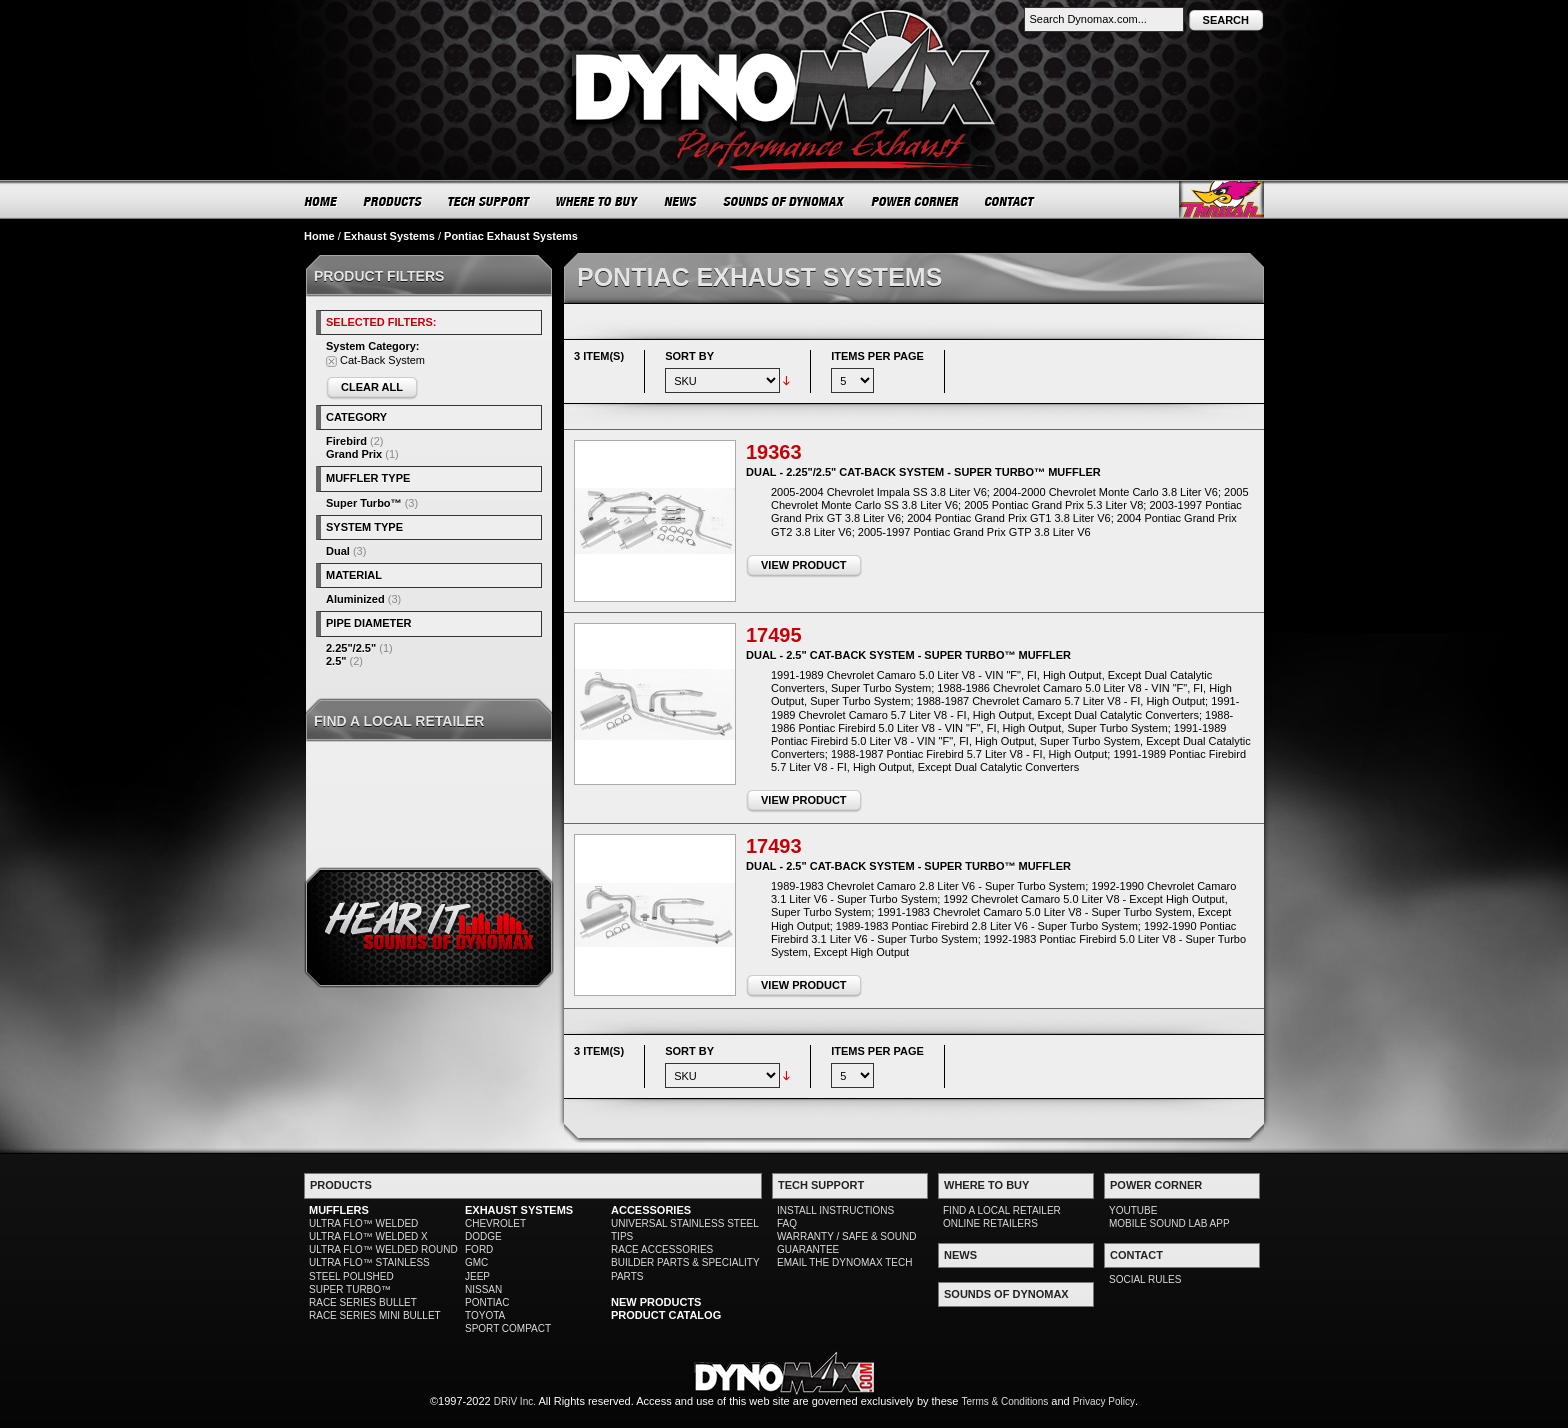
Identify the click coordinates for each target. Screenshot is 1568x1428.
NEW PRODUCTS (656, 1302)
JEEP (477, 1276)
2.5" (336, 661)
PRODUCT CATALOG (666, 1315)
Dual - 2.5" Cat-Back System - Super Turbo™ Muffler (908, 655)
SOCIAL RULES (1145, 1279)
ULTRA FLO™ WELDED (363, 1223)
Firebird (346, 441)
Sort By (689, 356)
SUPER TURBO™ (350, 1289)
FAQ (787, 1223)
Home (319, 236)
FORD (479, 1249)
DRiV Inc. (515, 1401)
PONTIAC (487, 1302)
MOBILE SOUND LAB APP (1169, 1223)
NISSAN (483, 1289)
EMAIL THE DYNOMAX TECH (844, 1262)
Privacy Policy (1104, 1401)
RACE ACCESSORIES (662, 1249)
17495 (774, 635)
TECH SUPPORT (489, 201)
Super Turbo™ (364, 503)
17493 (774, 846)
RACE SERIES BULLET (363, 1302)
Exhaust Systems (389, 236)
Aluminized (355, 599)
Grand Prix (354, 454)
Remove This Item (331, 361)
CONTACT (1010, 201)
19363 (774, 452)
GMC (476, 1262)
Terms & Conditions (1005, 1401)
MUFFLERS (339, 1210)
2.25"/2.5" (351, 648)
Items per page (877, 356)
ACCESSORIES (651, 1210)
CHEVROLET (495, 1223)
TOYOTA (485, 1315)
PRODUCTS (393, 201)
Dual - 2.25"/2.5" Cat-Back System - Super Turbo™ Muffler (923, 472)
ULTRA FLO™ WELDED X (368, 1236)
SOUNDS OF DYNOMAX (784, 201)
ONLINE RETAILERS (990, 1223)
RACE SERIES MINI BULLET (375, 1315)
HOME (321, 201)
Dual (338, 551)
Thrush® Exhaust (1221, 199)
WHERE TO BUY (597, 201)
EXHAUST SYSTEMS (519, 1210)
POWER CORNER (915, 201)
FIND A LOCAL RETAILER (1002, 1210)
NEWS (681, 201)
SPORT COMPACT (508, 1328)
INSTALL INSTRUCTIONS (835, 1210)
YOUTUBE (1133, 1210)
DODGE (483, 1236)
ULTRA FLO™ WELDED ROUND (383, 1249)
